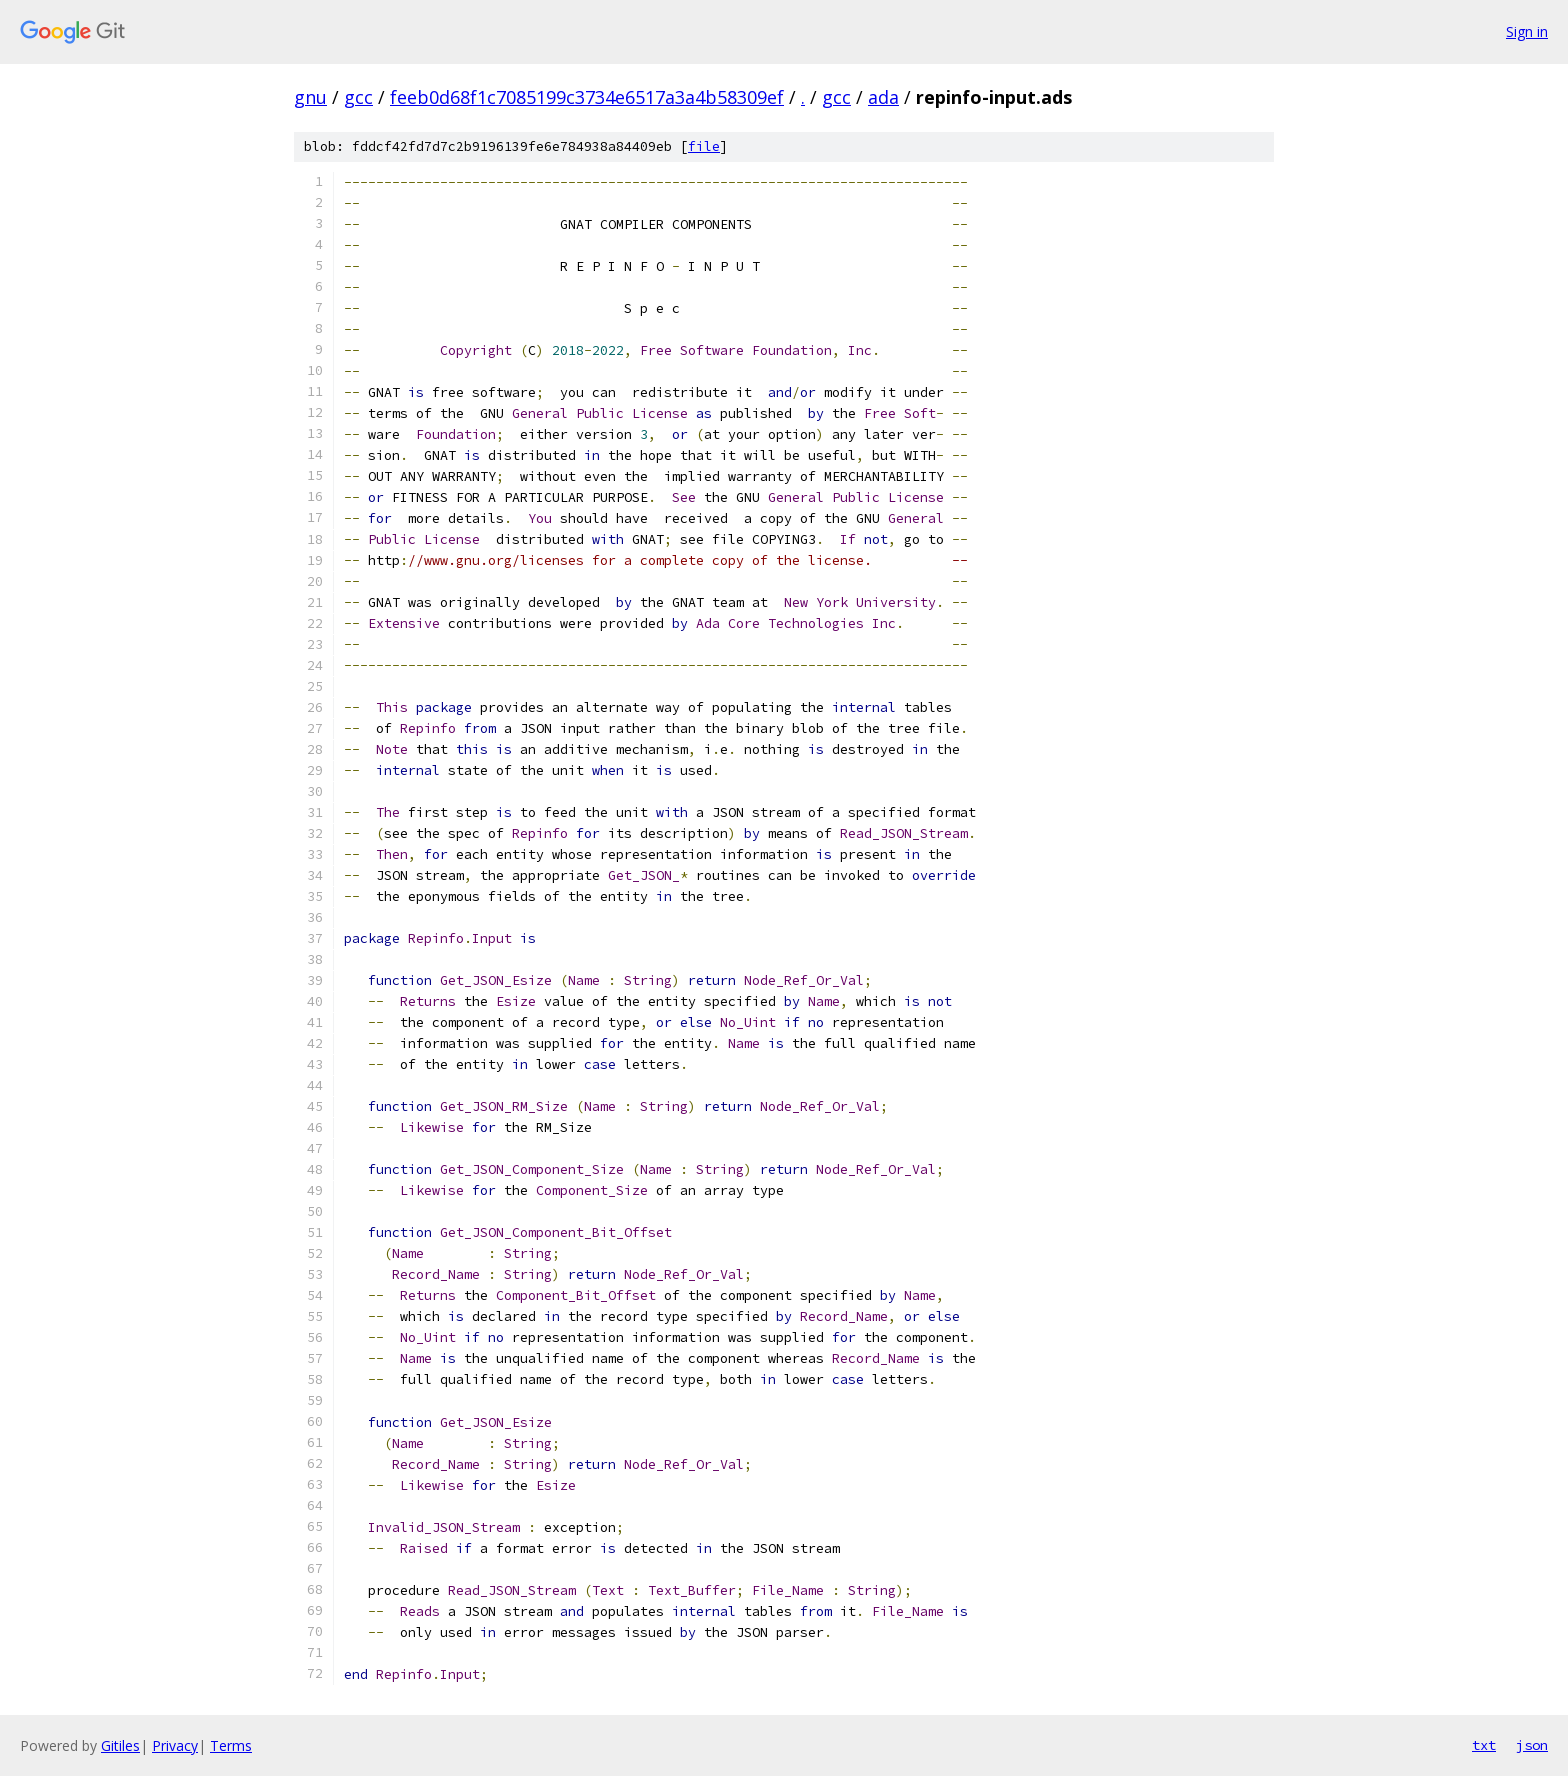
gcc (358, 97)
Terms (231, 1745)
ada (883, 97)
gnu (310, 97)
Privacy (175, 1745)
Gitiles (120, 1745)
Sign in (1527, 31)
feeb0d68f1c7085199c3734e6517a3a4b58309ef (587, 97)
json (1532, 1745)
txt (1484, 1745)
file (704, 146)
